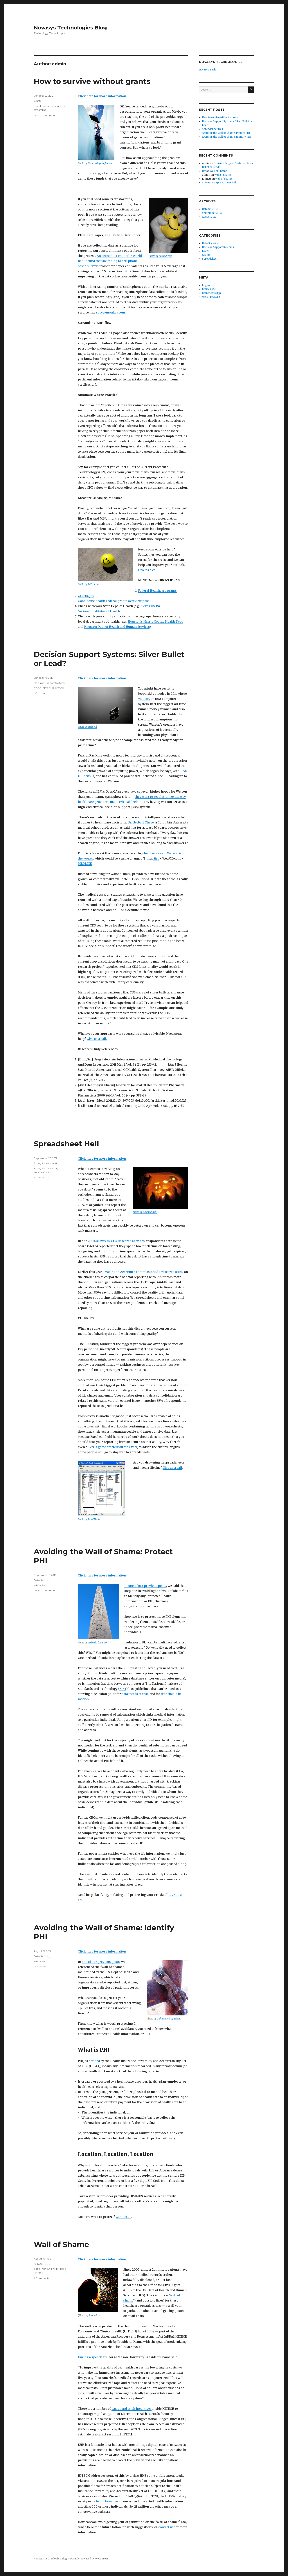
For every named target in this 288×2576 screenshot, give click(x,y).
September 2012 (212, 213)
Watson (143, 699)
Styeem (206, 182)
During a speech (90, 2357)
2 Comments (41, 1177)
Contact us (123, 2217)
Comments (211, 293)
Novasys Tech (207, 69)
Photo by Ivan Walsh (89, 1519)
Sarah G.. (93, 2315)
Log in (206, 285)
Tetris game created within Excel (112, 1447)
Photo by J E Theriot (88, 584)
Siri (156, 858)
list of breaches (107, 2501)
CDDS (37, 688)
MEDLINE (85, 863)
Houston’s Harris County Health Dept (155, 621)
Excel (37, 1163)
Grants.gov (86, 596)
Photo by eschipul (87, 726)
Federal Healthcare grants (157, 590)
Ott (204, 171)
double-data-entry (45, 105)
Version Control (43, 1172)
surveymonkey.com (110, 312)
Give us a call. (97, 1039)
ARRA (37, 2269)
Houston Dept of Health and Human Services (117, 626)
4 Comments (41, 2278)
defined (94, 2061)
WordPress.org (211, 296)
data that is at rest (135, 1694)
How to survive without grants (92, 81)
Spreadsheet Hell (66, 1143)
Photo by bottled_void (160, 256)
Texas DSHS (150, 606)
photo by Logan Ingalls (145, 1211)
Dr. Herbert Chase (141, 822)
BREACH (47, 2269)
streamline (40, 109)
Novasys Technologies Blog (70, 27)
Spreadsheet (49, 1163)
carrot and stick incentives (131, 2408)
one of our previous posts (101, 1962)
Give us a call (148, 570)
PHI (44, 1585)
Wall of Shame (61, 2244)
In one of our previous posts (145, 1586)
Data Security (42, 1580)
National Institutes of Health (99, 611)
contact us (166, 2527)
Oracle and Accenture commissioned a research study (143, 1272)
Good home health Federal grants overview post (113, 601)
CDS (45, 688)
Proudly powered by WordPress (89, 2558)
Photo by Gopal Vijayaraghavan (95, 163)
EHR (51, 688)
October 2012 (210, 209)
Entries (209, 289)
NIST (122, 1689)
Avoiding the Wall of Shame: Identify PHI (226, 136)
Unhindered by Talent (169, 2018)
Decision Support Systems (49, 682)
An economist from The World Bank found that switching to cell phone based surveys (110, 261)
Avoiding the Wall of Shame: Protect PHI (226, 132)
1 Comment (40, 693)
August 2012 (209, 216)
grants (60, 105)
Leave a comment (45, 115)
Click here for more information (102, 96)
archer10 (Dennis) (97, 1642)
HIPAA (37, 1585)
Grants (37, 100)
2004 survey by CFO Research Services (116, 1241)
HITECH (59, 688)
